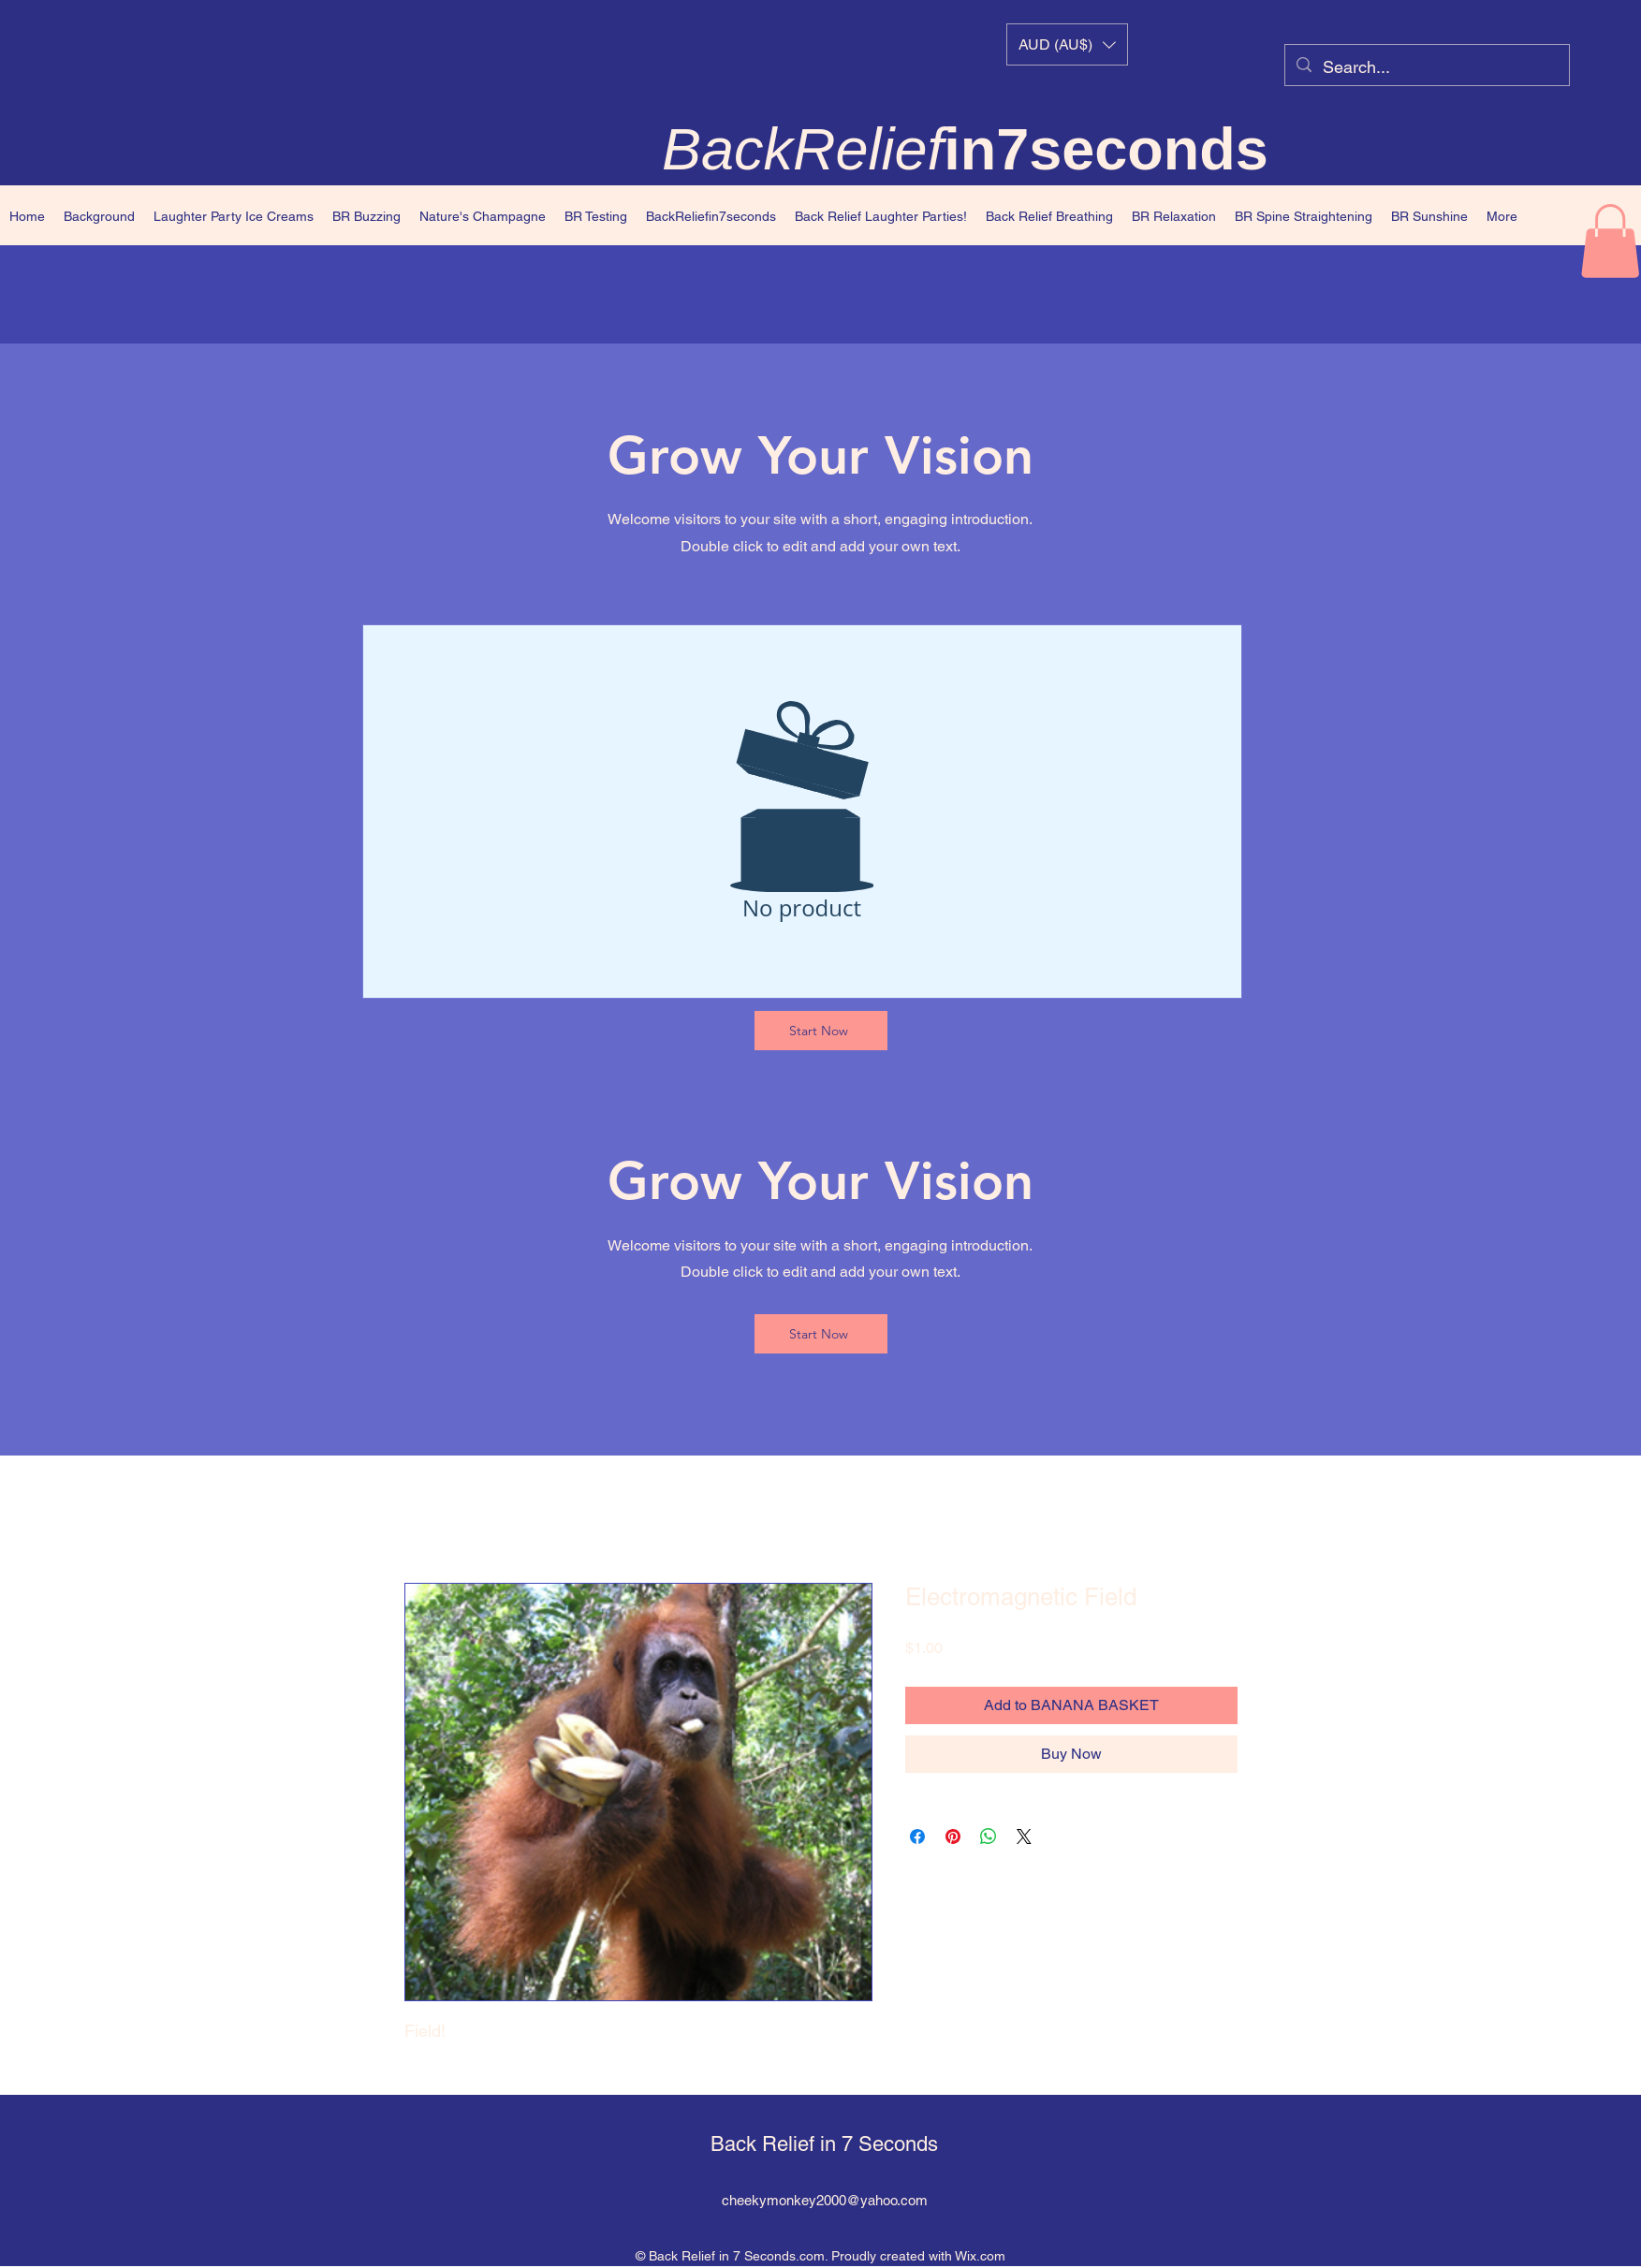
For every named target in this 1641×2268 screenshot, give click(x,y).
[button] (1067, 44)
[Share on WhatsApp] (988, 1836)
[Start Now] (821, 1030)
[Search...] (1426, 67)
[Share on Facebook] (917, 1836)
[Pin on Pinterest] (953, 1836)
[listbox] (1067, 44)
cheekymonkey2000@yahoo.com (825, 2200)
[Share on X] (1024, 1836)
